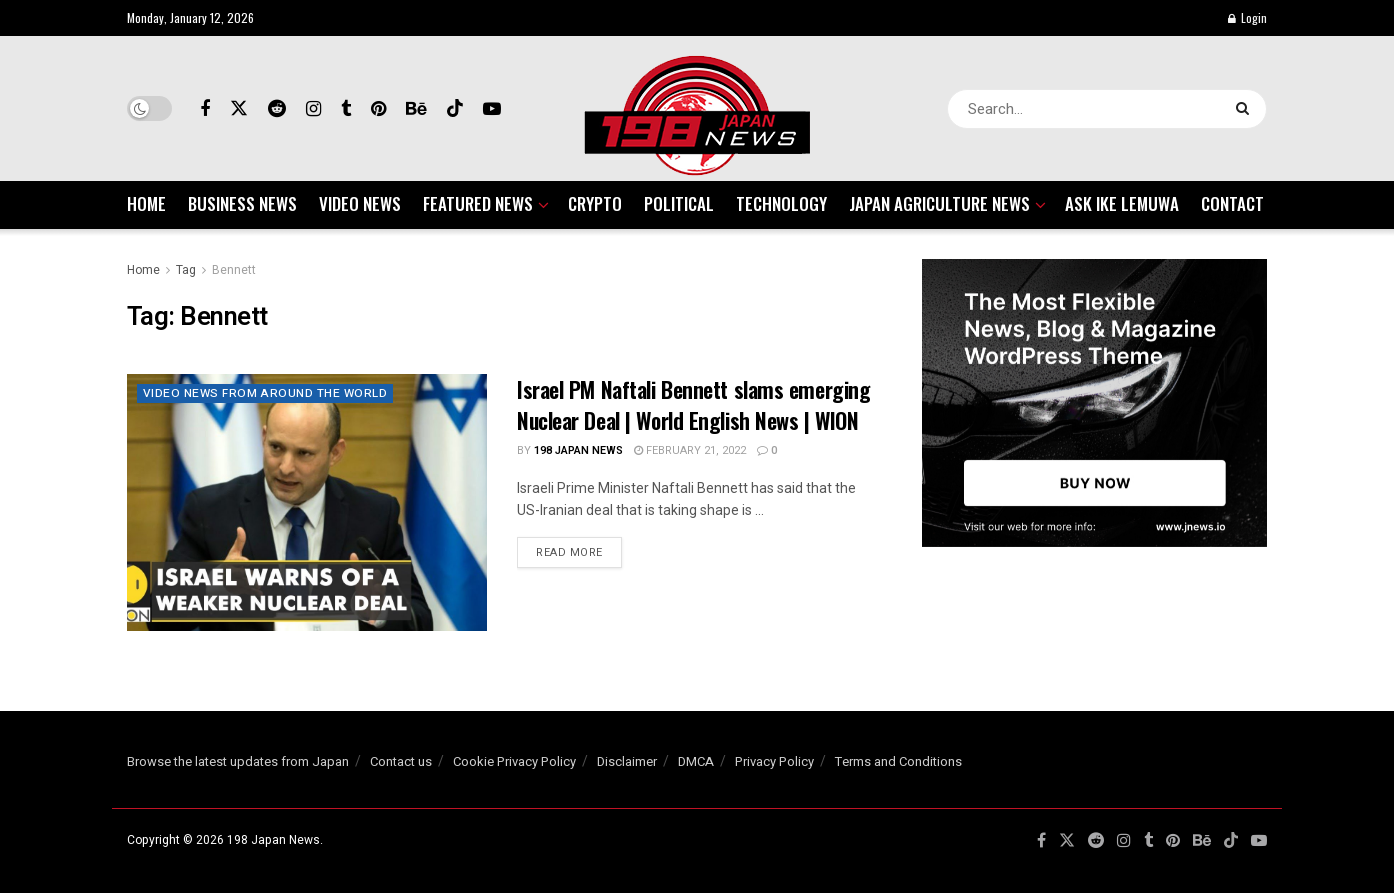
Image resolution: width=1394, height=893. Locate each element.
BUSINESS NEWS (242, 203)
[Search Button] (1246, 109)
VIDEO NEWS (360, 203)
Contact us (401, 761)
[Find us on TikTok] (455, 108)
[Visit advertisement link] (1094, 403)
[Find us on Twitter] (239, 108)
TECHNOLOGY (781, 203)
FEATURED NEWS (478, 203)
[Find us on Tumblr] (346, 109)
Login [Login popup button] (1247, 17)
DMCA (696, 761)
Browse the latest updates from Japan (238, 761)
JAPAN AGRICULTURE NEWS (939, 203)
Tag (186, 270)
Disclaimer (627, 761)
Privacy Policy (774, 761)
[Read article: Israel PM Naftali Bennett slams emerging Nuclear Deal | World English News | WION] (307, 502)
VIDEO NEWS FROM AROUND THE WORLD (267, 394)
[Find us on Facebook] (205, 109)
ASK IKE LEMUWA (1122, 203)
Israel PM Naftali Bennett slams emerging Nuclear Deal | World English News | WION (693, 404)
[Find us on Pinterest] (378, 109)
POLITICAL (679, 203)
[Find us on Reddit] (277, 109)
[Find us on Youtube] (492, 109)
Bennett (234, 270)
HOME (146, 203)
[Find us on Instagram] (313, 109)
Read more (579, 552)
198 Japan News (578, 450)
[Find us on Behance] (416, 109)
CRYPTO (595, 203)
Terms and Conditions (898, 761)
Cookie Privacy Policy (514, 761)
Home (143, 270)
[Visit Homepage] (697, 109)
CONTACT (1232, 203)
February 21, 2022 (690, 450)
